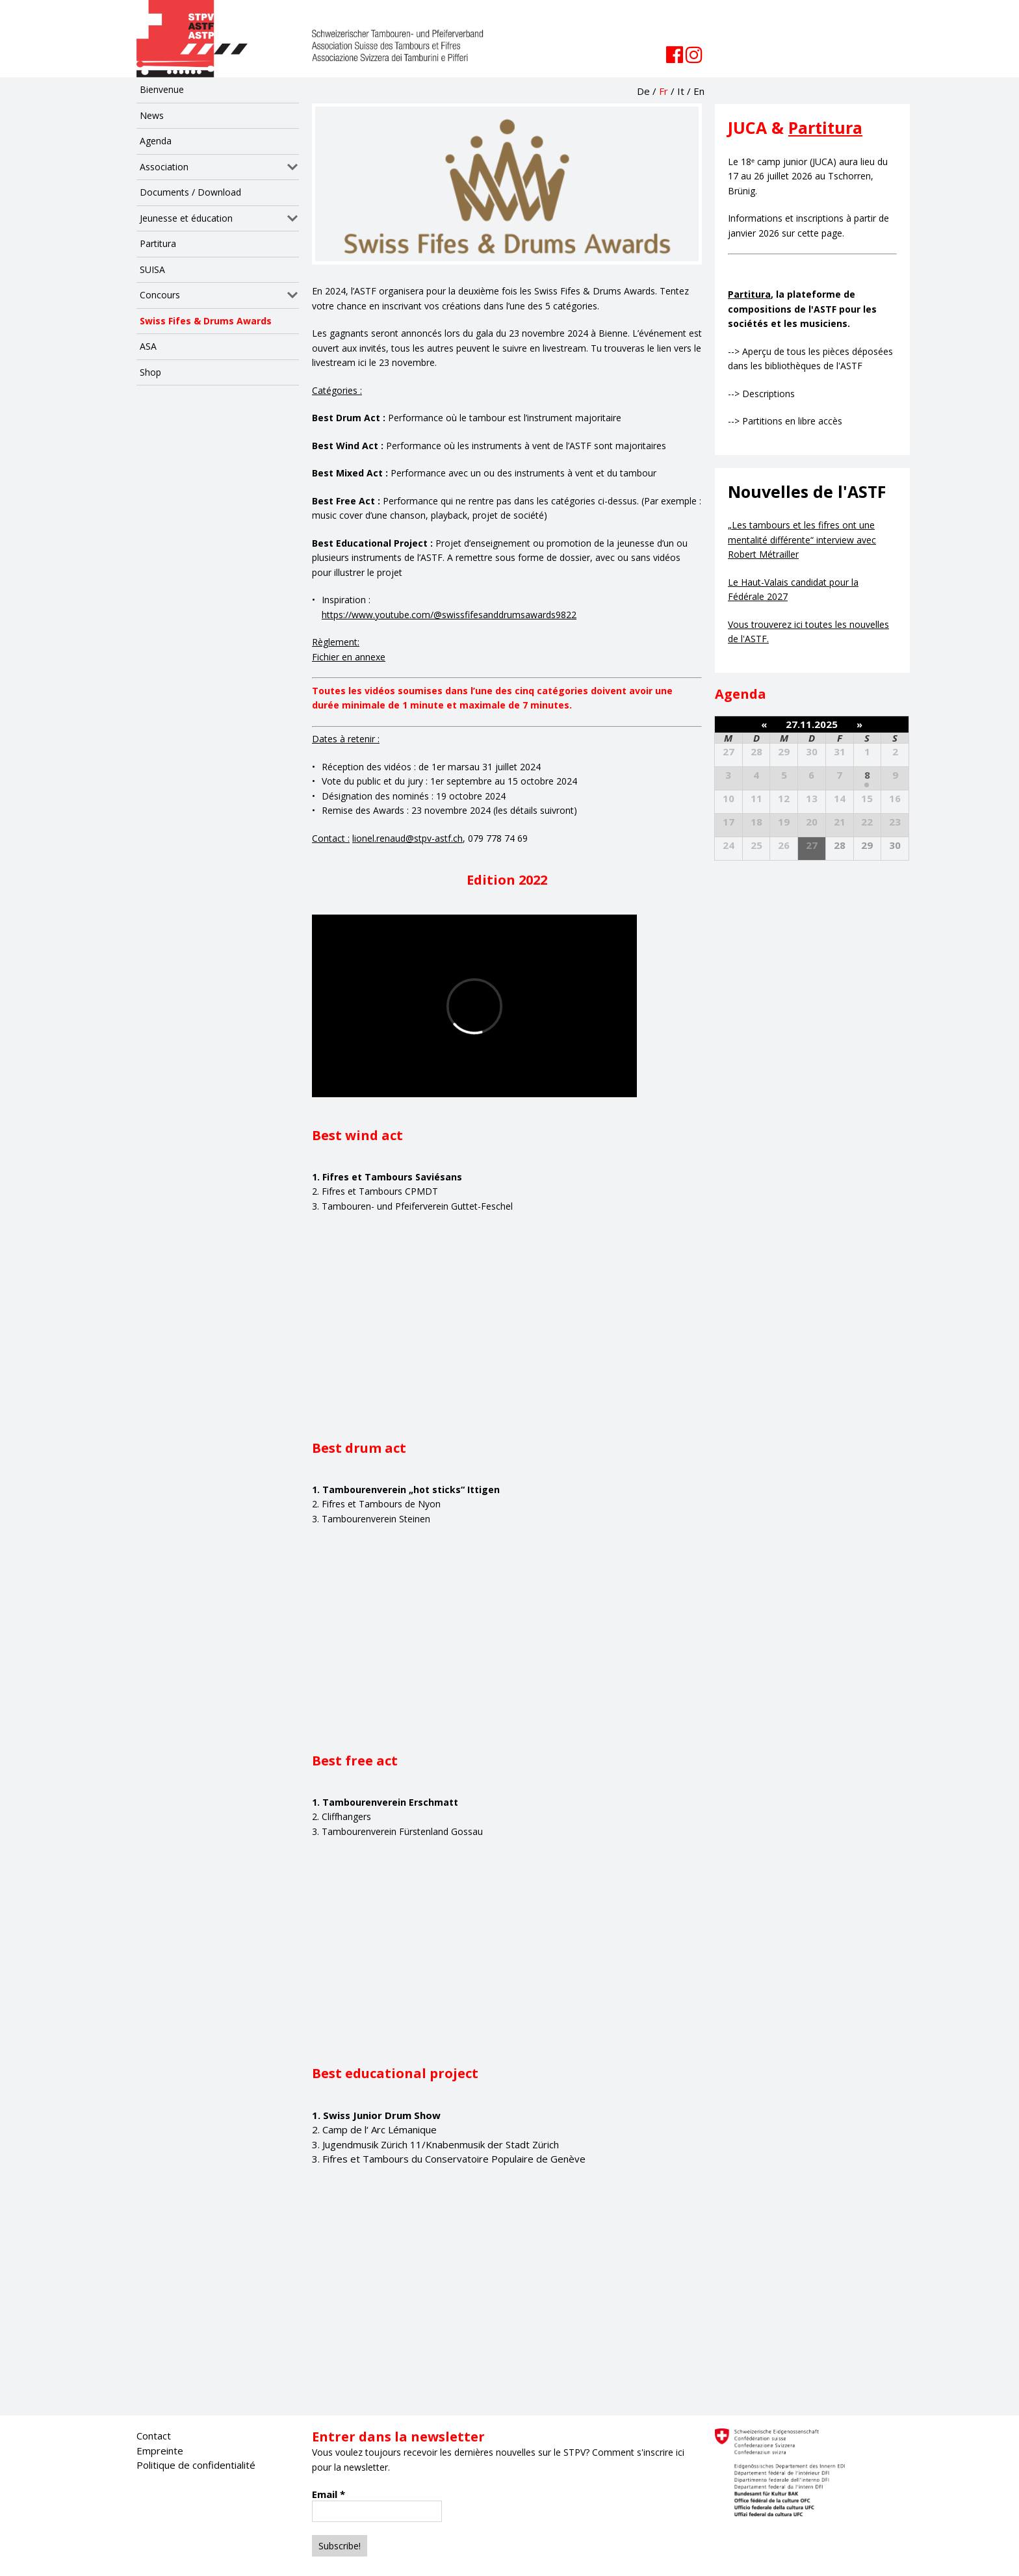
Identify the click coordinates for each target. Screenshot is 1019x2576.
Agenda (156, 141)
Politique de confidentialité (195, 2464)
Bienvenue (162, 89)
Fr (663, 91)
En (698, 91)
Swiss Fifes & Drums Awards (206, 321)
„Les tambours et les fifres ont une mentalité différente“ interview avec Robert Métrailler (802, 539)
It (680, 91)
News (152, 115)
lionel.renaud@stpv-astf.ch (407, 838)
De (643, 91)
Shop (150, 372)
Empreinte (159, 2450)
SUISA (152, 269)
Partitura (158, 243)
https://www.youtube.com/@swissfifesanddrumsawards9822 (449, 614)
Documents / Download (190, 192)
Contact (153, 2435)
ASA (148, 346)
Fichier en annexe (348, 657)
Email (328, 2494)
